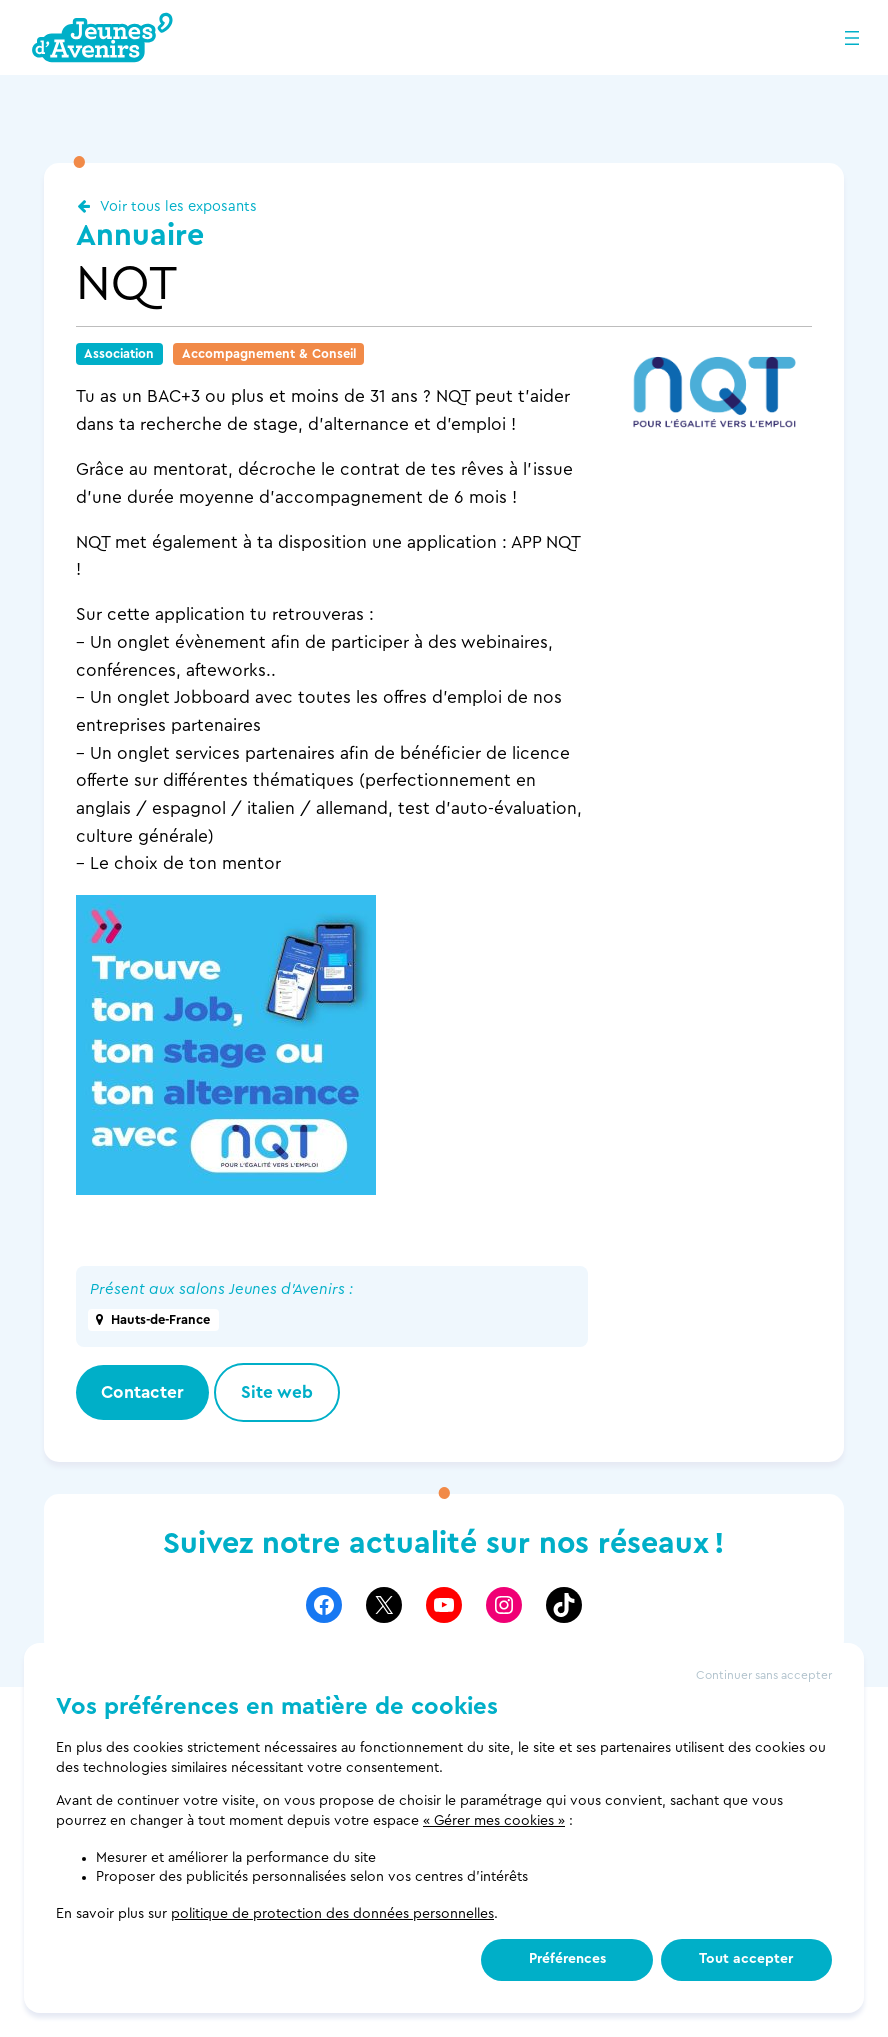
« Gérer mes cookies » (494, 1821)
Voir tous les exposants (178, 206)
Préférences (567, 1959)
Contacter (142, 1392)
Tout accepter (746, 1959)
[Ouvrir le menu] (852, 38)
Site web (277, 1392)
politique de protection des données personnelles (332, 1914)
